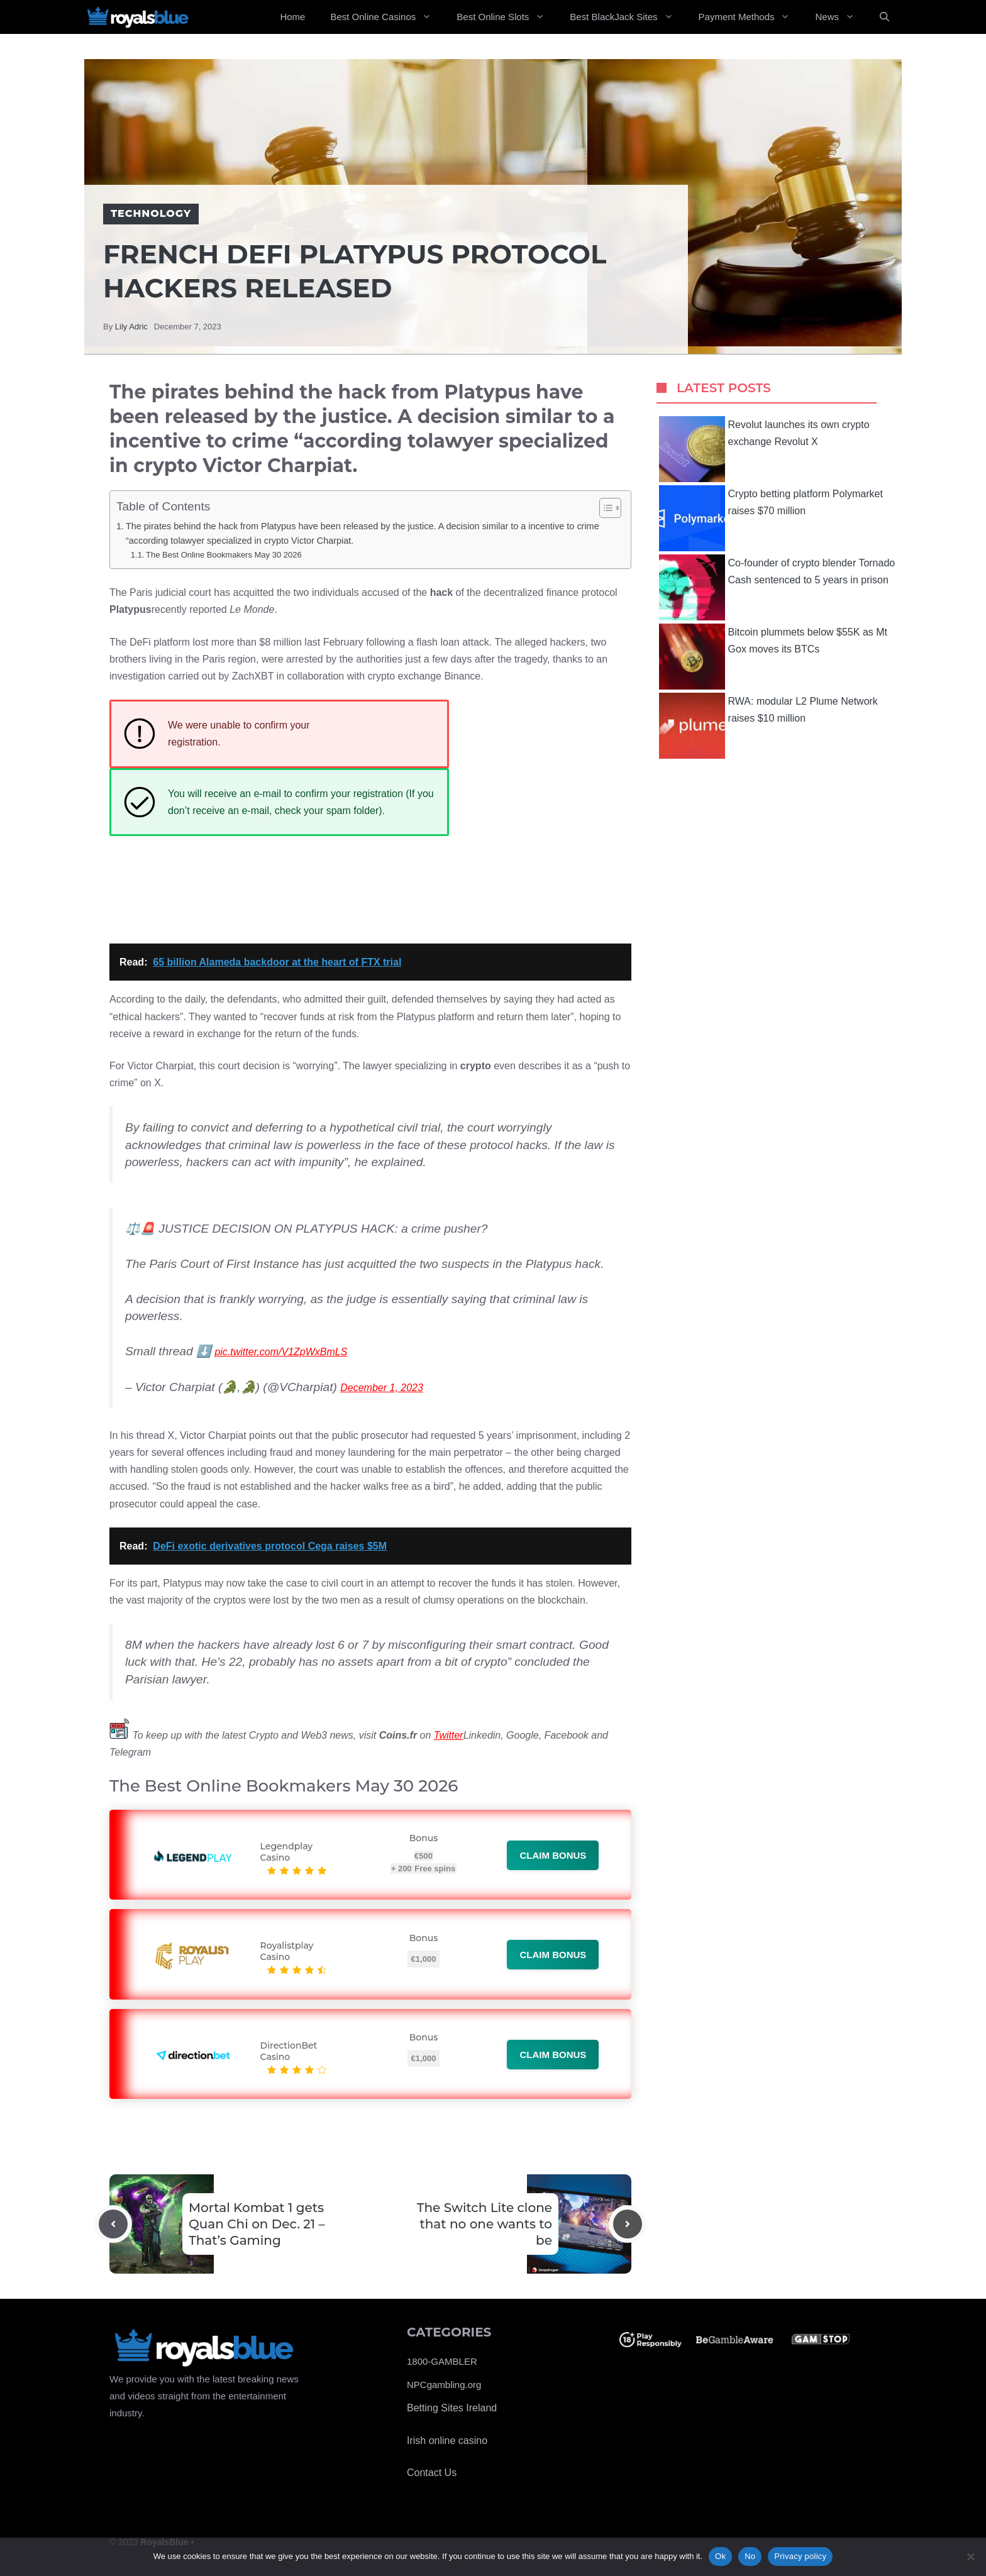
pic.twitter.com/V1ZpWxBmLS (280, 1351)
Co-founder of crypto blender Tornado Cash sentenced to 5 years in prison (777, 587)
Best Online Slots (507, 17)
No (750, 2556)
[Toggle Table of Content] (604, 508)
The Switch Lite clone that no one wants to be (484, 2224)
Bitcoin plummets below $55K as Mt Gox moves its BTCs (773, 657)
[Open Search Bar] (884, 17)
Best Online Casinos (387, 17)
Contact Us (432, 2472)
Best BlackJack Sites (627, 17)
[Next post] (627, 2224)
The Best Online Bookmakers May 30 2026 (224, 554)
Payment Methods (751, 17)
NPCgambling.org (444, 2384)
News (841, 17)
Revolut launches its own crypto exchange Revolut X (764, 449)
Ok (720, 2556)
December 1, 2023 (381, 1387)
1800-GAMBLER (442, 2361)
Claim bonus (552, 1855)
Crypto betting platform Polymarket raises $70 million (771, 518)
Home (292, 16)
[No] (970, 2556)
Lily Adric (131, 326)
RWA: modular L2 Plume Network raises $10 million (768, 726)
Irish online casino (447, 2440)
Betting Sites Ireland (452, 2408)
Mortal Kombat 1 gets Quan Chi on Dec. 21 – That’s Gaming (257, 2224)
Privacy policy (800, 2556)
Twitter (448, 1735)
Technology (151, 213)
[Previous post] (113, 2224)
